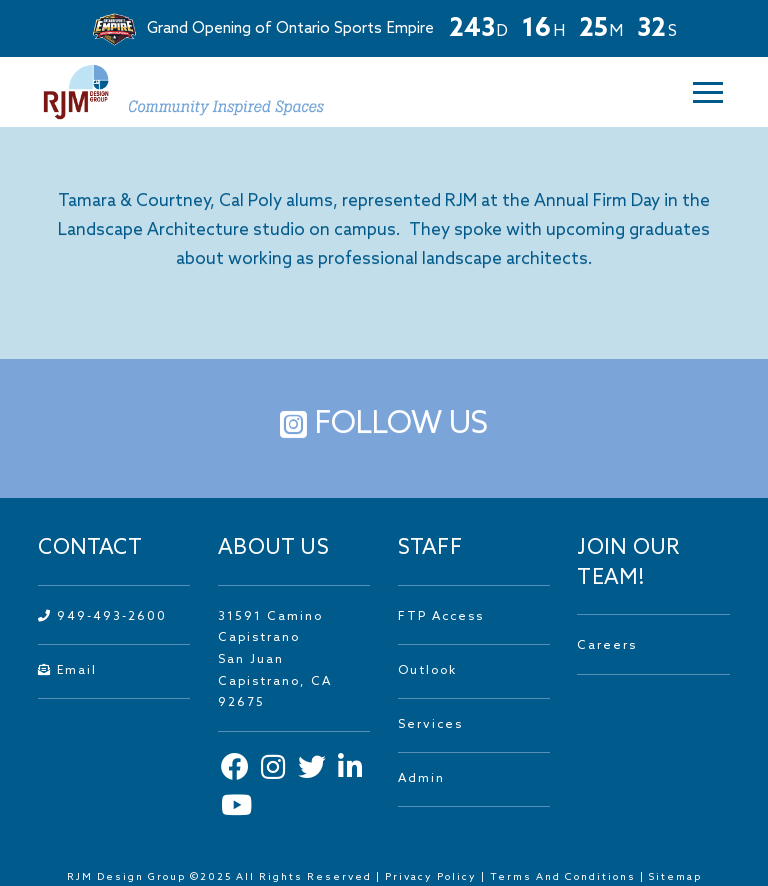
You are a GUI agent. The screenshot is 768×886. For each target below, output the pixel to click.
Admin (421, 779)
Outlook (427, 671)
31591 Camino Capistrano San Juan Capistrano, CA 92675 (275, 660)
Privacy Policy (431, 877)
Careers (607, 646)
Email (67, 671)
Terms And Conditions (565, 877)
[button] (695, 92)
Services (430, 725)
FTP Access (441, 617)
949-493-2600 (102, 617)
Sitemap (675, 877)
